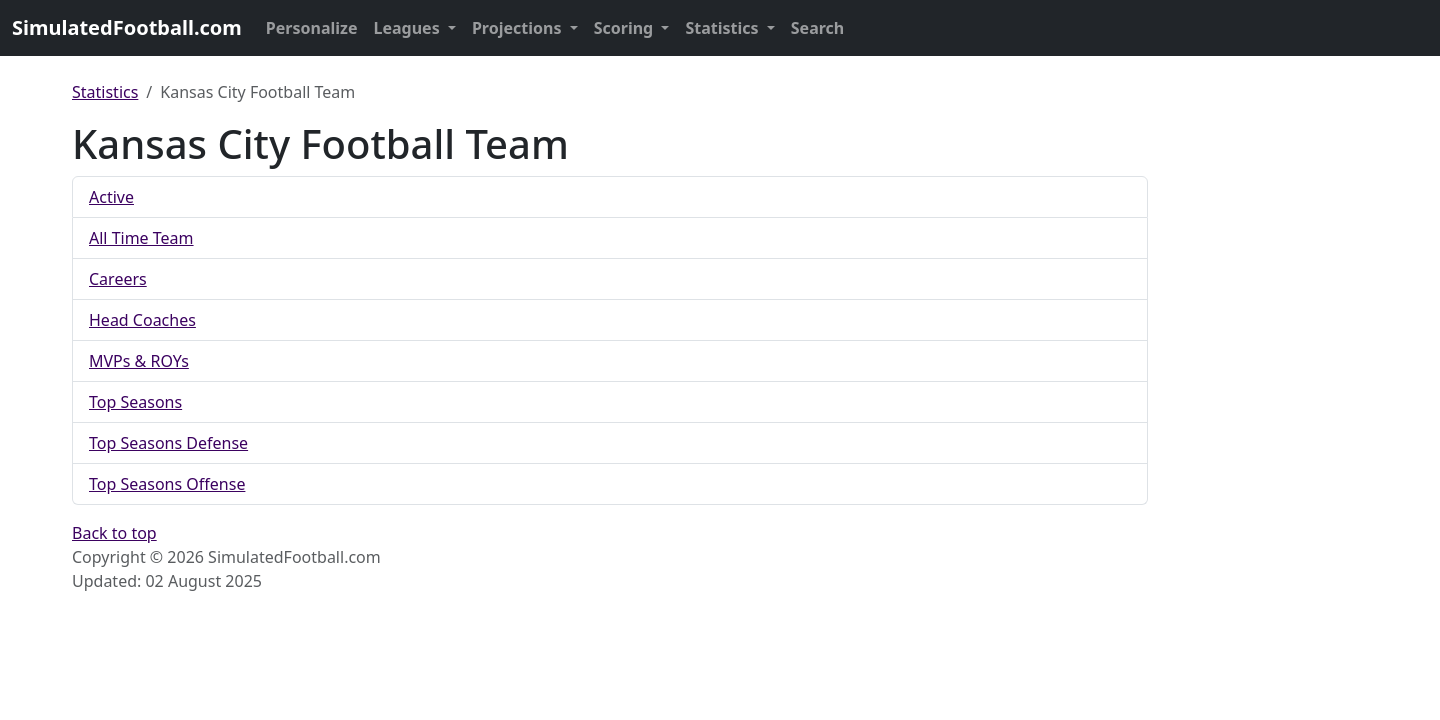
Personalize (312, 28)
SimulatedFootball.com (127, 27)
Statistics (723, 28)
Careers (118, 279)
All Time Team (141, 238)
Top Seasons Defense (168, 443)
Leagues (409, 28)
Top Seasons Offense (167, 484)
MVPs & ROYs (139, 361)
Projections (519, 28)
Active (111, 197)
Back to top (114, 533)
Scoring (626, 28)
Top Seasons (135, 402)
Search (817, 28)
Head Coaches (142, 320)
